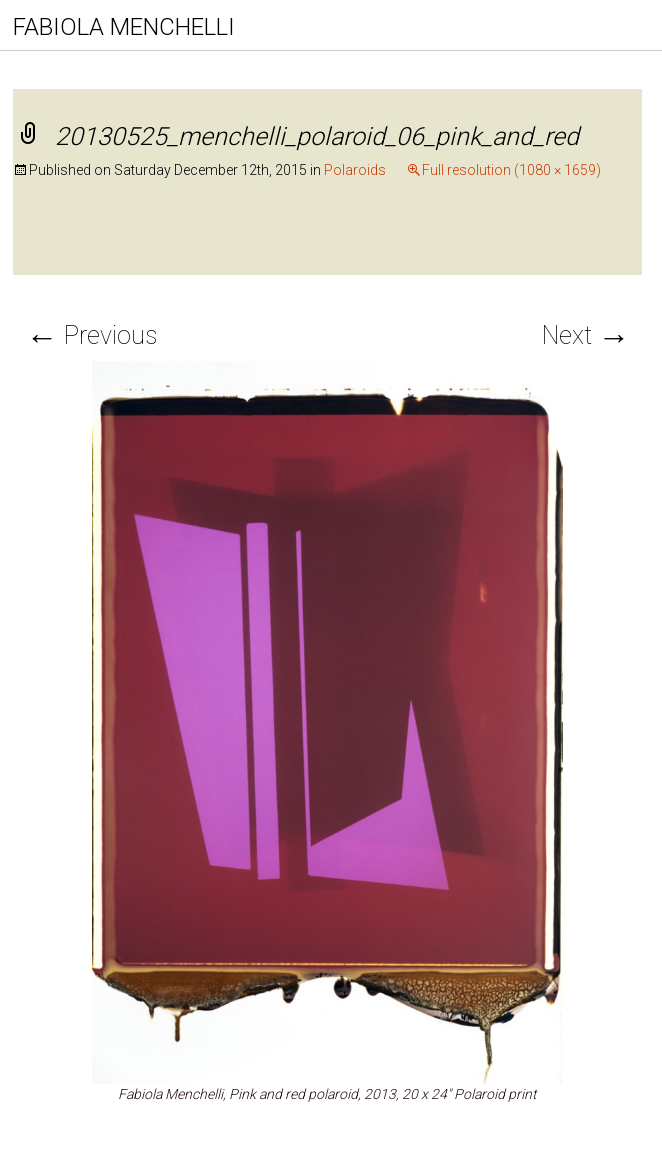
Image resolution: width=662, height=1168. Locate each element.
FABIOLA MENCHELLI (124, 27)
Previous (91, 335)
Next (586, 335)
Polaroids (355, 170)
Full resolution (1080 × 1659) (511, 170)
